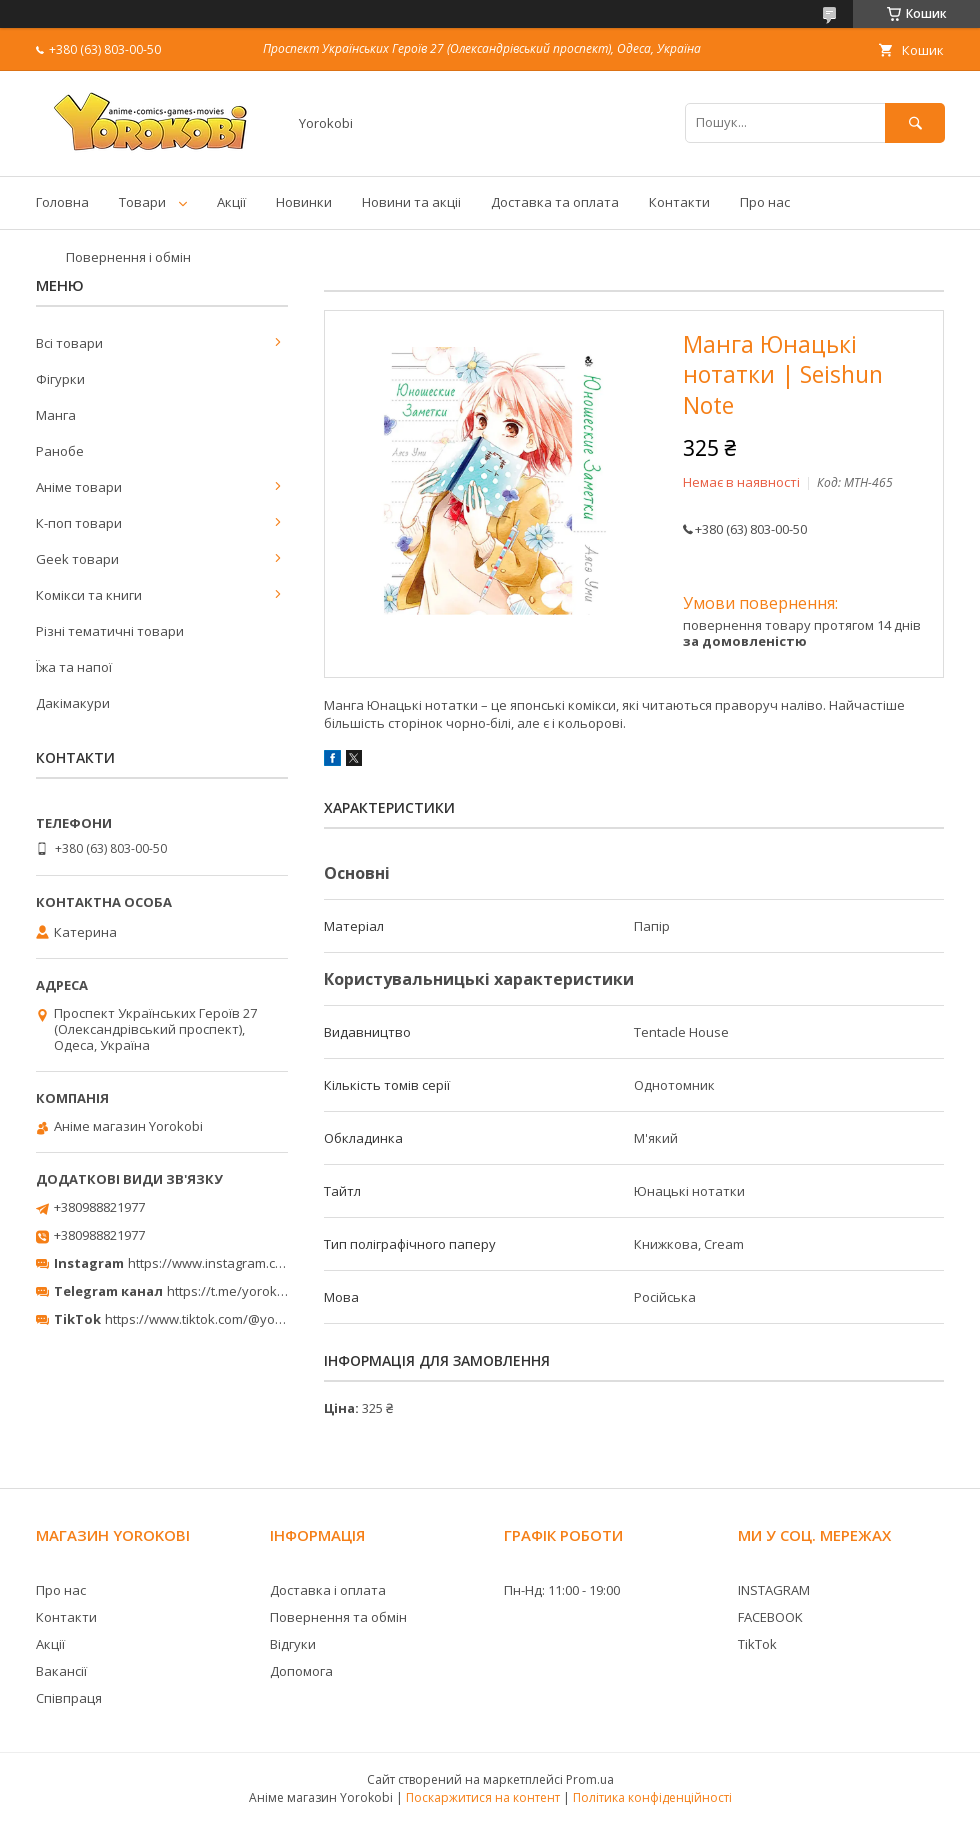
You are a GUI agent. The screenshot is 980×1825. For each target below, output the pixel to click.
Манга (56, 415)
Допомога (301, 1671)
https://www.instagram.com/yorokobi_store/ (262, 1263)
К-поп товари (79, 523)
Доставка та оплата (555, 202)
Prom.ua (590, 1779)
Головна (62, 202)
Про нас (765, 202)
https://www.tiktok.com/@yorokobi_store (228, 1319)
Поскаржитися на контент (483, 1797)
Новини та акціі (411, 202)
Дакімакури (73, 703)
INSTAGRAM (774, 1590)
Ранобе (60, 451)
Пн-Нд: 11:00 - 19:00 (562, 1590)
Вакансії (61, 1671)
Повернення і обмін (128, 257)
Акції (231, 202)
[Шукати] (915, 122)
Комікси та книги (89, 595)
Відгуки (293, 1644)
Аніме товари (79, 487)
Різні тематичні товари (110, 631)
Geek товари (77, 559)
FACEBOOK (770, 1617)
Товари (142, 202)
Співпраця (69, 1698)
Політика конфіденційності (652, 1797)
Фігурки (60, 379)
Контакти (679, 202)
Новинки (304, 202)
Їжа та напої (74, 667)
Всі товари (69, 343)
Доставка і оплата (328, 1590)
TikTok (757, 1644)
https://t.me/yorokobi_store (250, 1291)
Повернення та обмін (338, 1617)
